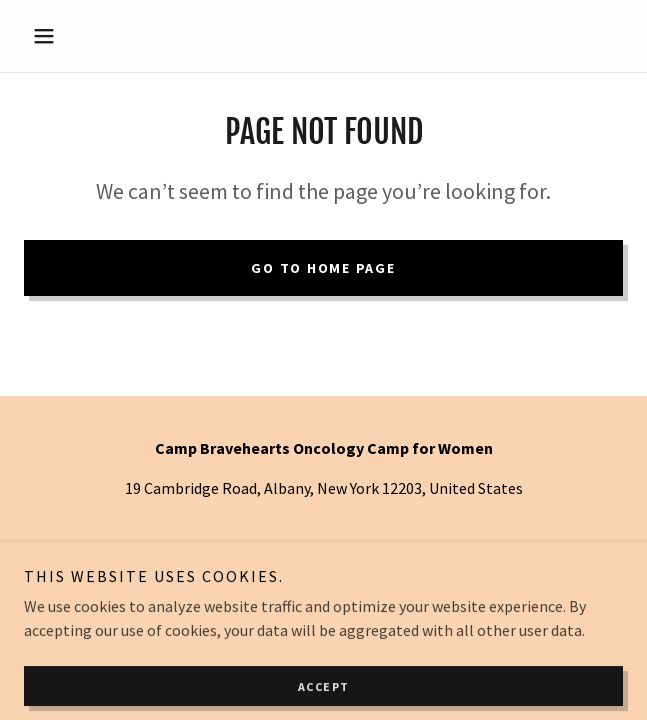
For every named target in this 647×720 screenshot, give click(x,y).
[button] (69, 36)
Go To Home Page (323, 268)
